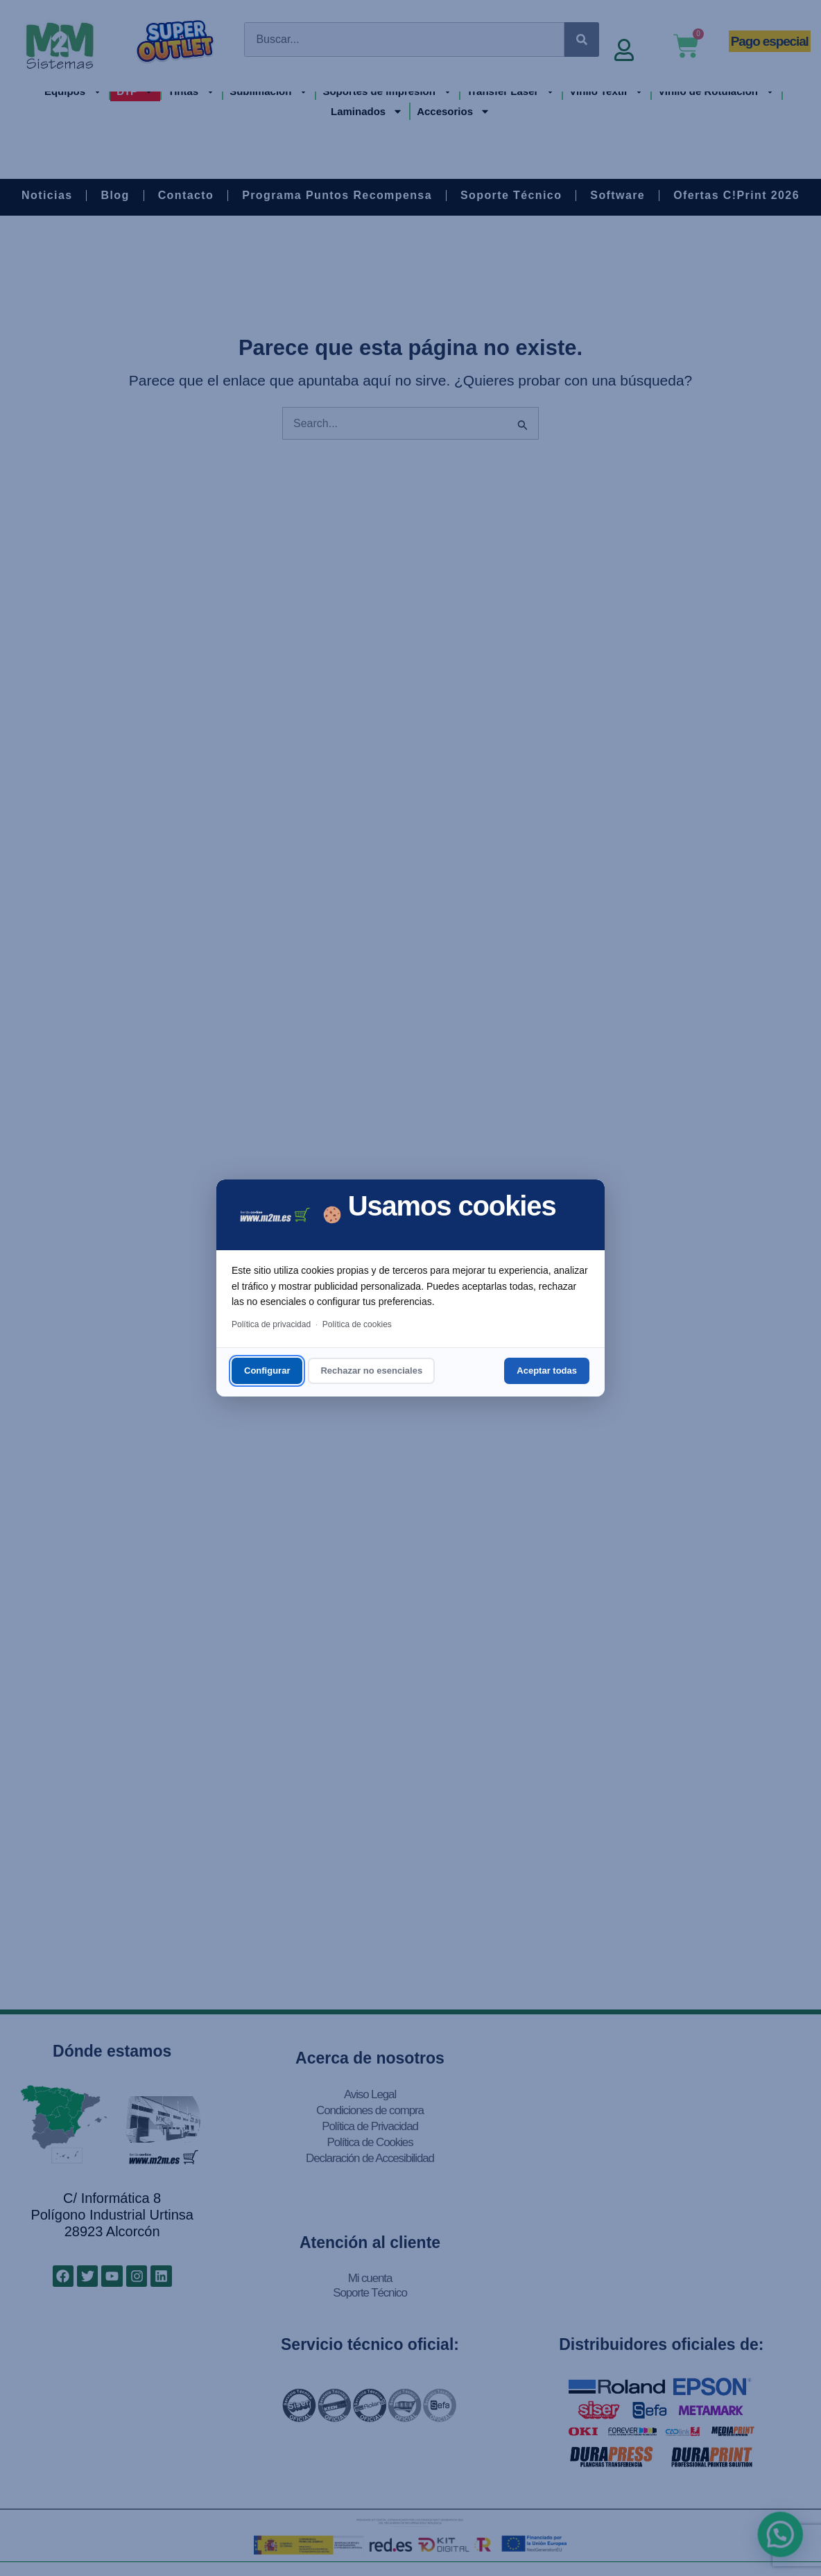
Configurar (267, 1370)
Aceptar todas (547, 1370)
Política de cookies (357, 1324)
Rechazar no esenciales (371, 1370)
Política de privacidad (271, 1324)
